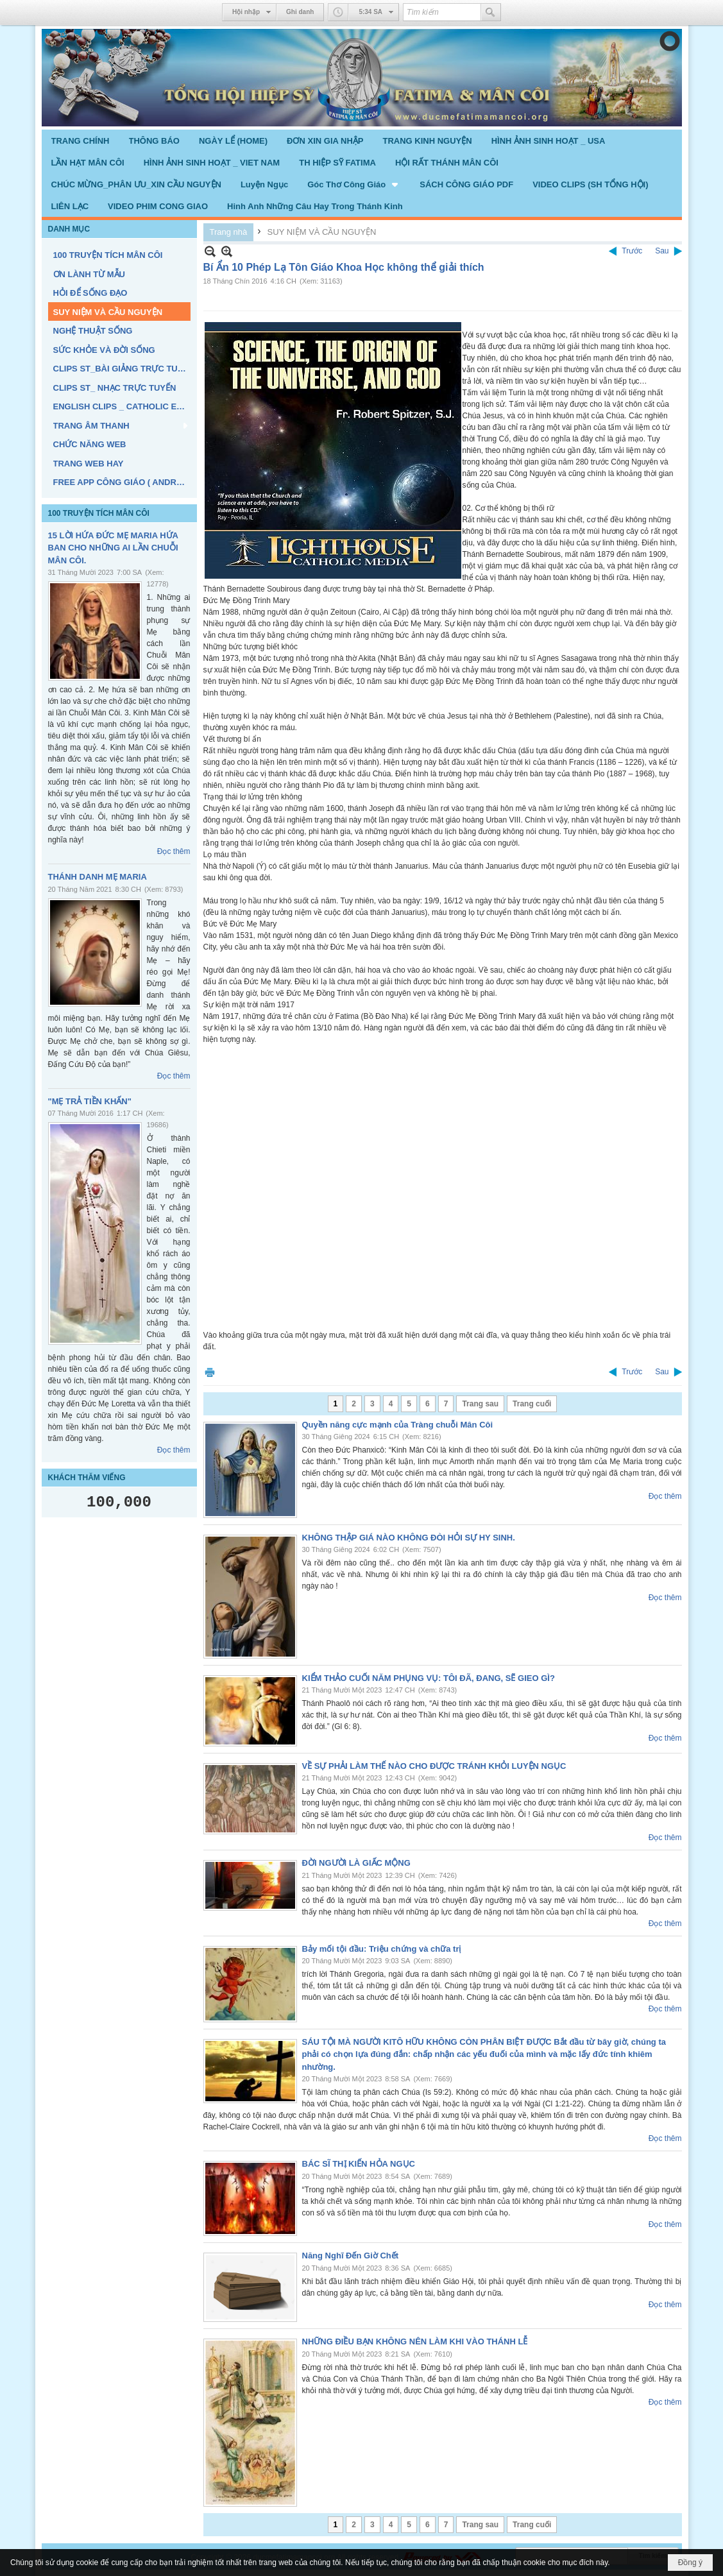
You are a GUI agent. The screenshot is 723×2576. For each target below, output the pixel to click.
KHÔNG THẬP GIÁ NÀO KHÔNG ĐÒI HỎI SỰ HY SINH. (408, 1537)
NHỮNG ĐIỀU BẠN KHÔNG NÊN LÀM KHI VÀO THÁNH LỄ (415, 2341)
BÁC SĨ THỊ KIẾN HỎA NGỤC (358, 2164)
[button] (354, 184)
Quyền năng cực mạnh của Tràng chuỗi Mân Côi (397, 1424)
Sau (661, 250)
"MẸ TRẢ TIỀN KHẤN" (90, 1101)
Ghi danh (300, 11)
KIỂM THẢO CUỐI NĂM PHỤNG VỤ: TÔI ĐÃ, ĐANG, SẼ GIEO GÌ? (428, 1678)
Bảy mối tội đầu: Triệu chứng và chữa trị (381, 1949)
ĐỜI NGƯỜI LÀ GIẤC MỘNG (356, 1863)
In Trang (209, 1372)
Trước (632, 250)
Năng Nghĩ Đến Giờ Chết (350, 2255)
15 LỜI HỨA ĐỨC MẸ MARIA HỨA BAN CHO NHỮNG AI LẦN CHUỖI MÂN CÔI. (113, 548)
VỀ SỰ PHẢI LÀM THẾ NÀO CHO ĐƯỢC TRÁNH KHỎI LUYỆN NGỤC (434, 1766)
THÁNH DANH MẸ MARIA (97, 877)
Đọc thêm (174, 851)
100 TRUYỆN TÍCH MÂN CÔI (98, 513)
